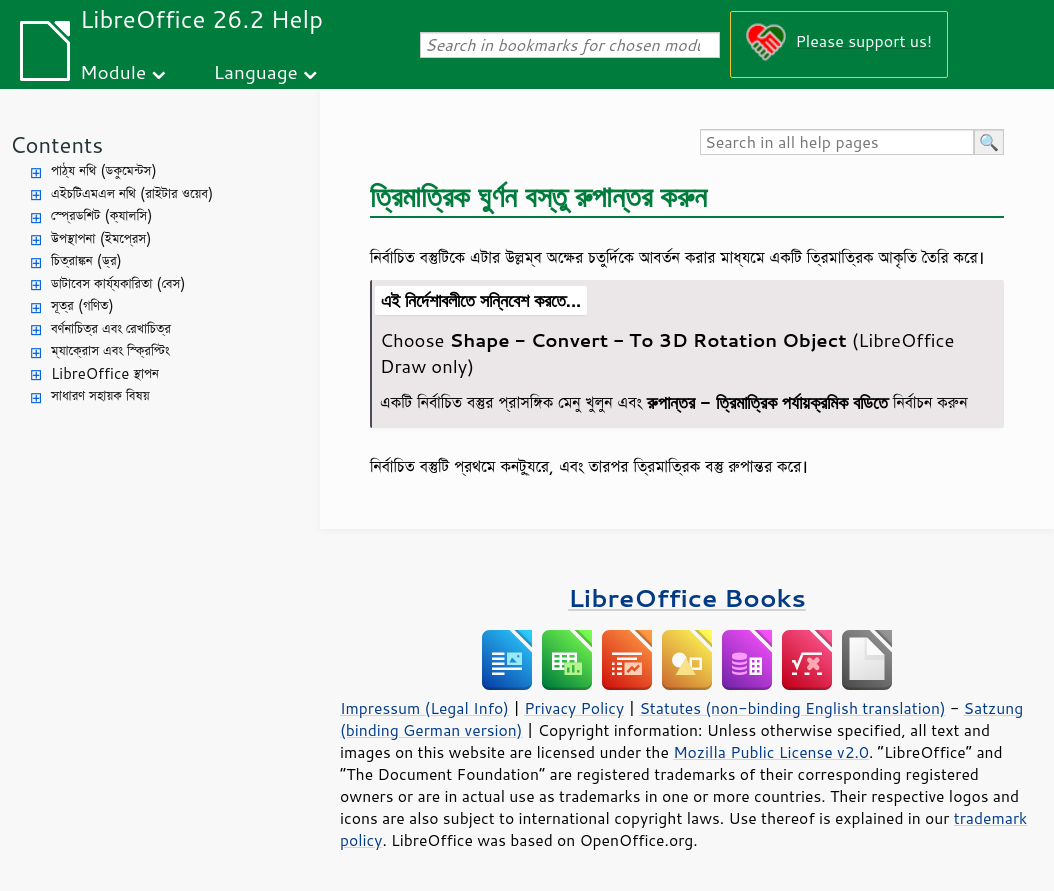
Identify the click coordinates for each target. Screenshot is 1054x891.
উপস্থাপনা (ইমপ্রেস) (101, 238)
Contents (56, 144)
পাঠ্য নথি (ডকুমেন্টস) (104, 170)
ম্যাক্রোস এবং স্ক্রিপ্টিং (110, 350)
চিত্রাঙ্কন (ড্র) (86, 260)
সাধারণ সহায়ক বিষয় (100, 395)
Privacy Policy (574, 708)
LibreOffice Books (687, 597)
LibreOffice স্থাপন (105, 373)
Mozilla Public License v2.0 (771, 752)
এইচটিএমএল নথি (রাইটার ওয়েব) (132, 193)
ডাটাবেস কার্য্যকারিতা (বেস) (118, 283)
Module (113, 71)
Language (256, 71)
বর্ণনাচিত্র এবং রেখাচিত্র (111, 328)
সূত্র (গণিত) (82, 305)
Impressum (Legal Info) (424, 708)
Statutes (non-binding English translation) (792, 708)
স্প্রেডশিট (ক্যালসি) (102, 215)
